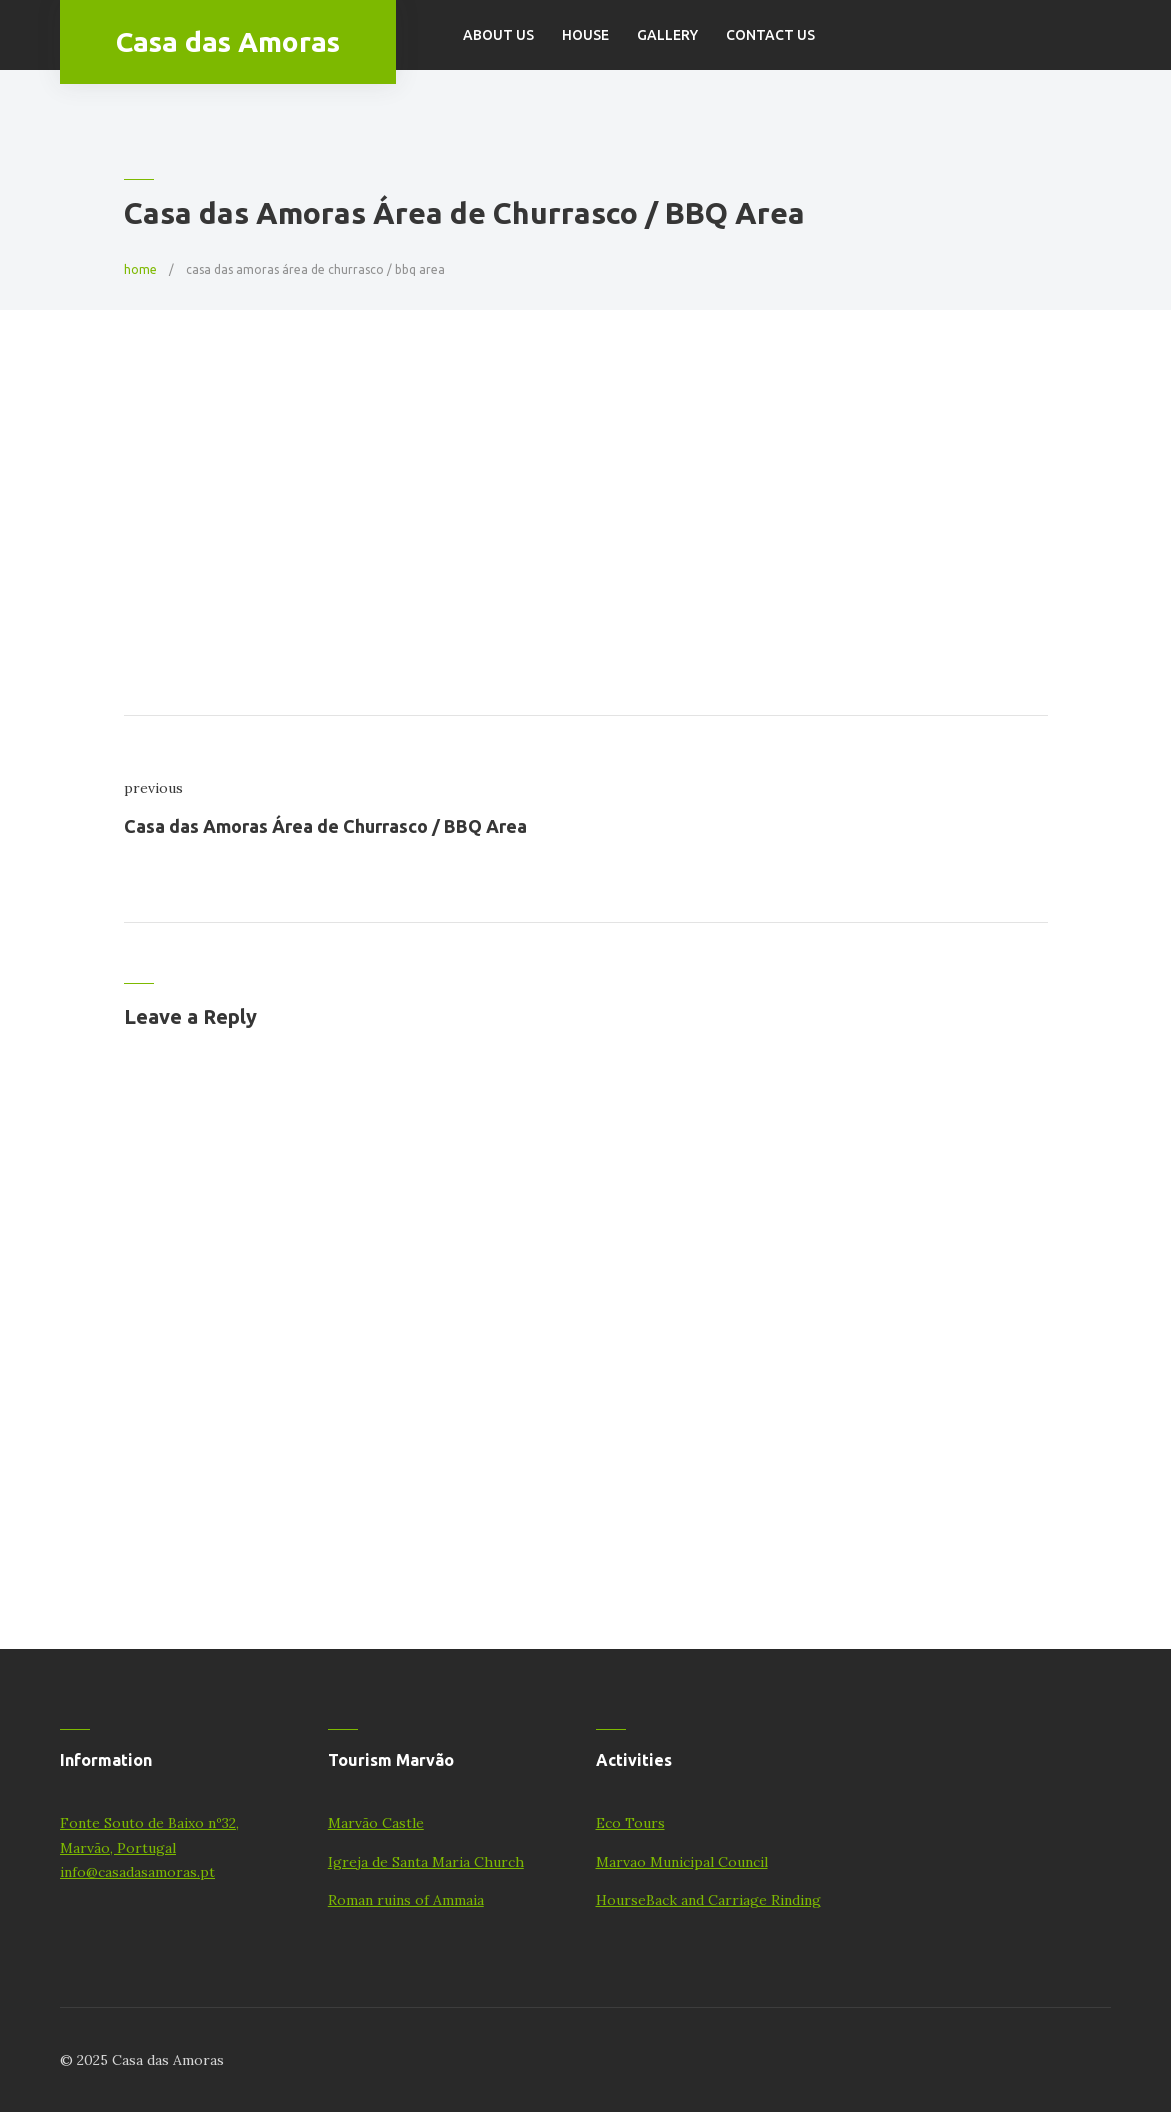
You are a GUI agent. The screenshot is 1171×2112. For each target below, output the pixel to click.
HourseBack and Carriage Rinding (708, 1900)
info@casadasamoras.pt (137, 1872)
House (585, 35)
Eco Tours (630, 1823)
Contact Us (770, 35)
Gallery (667, 35)
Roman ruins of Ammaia (406, 1900)
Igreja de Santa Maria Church (426, 1862)
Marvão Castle (376, 1823)
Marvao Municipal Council (682, 1862)
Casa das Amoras (228, 41)
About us (498, 35)
